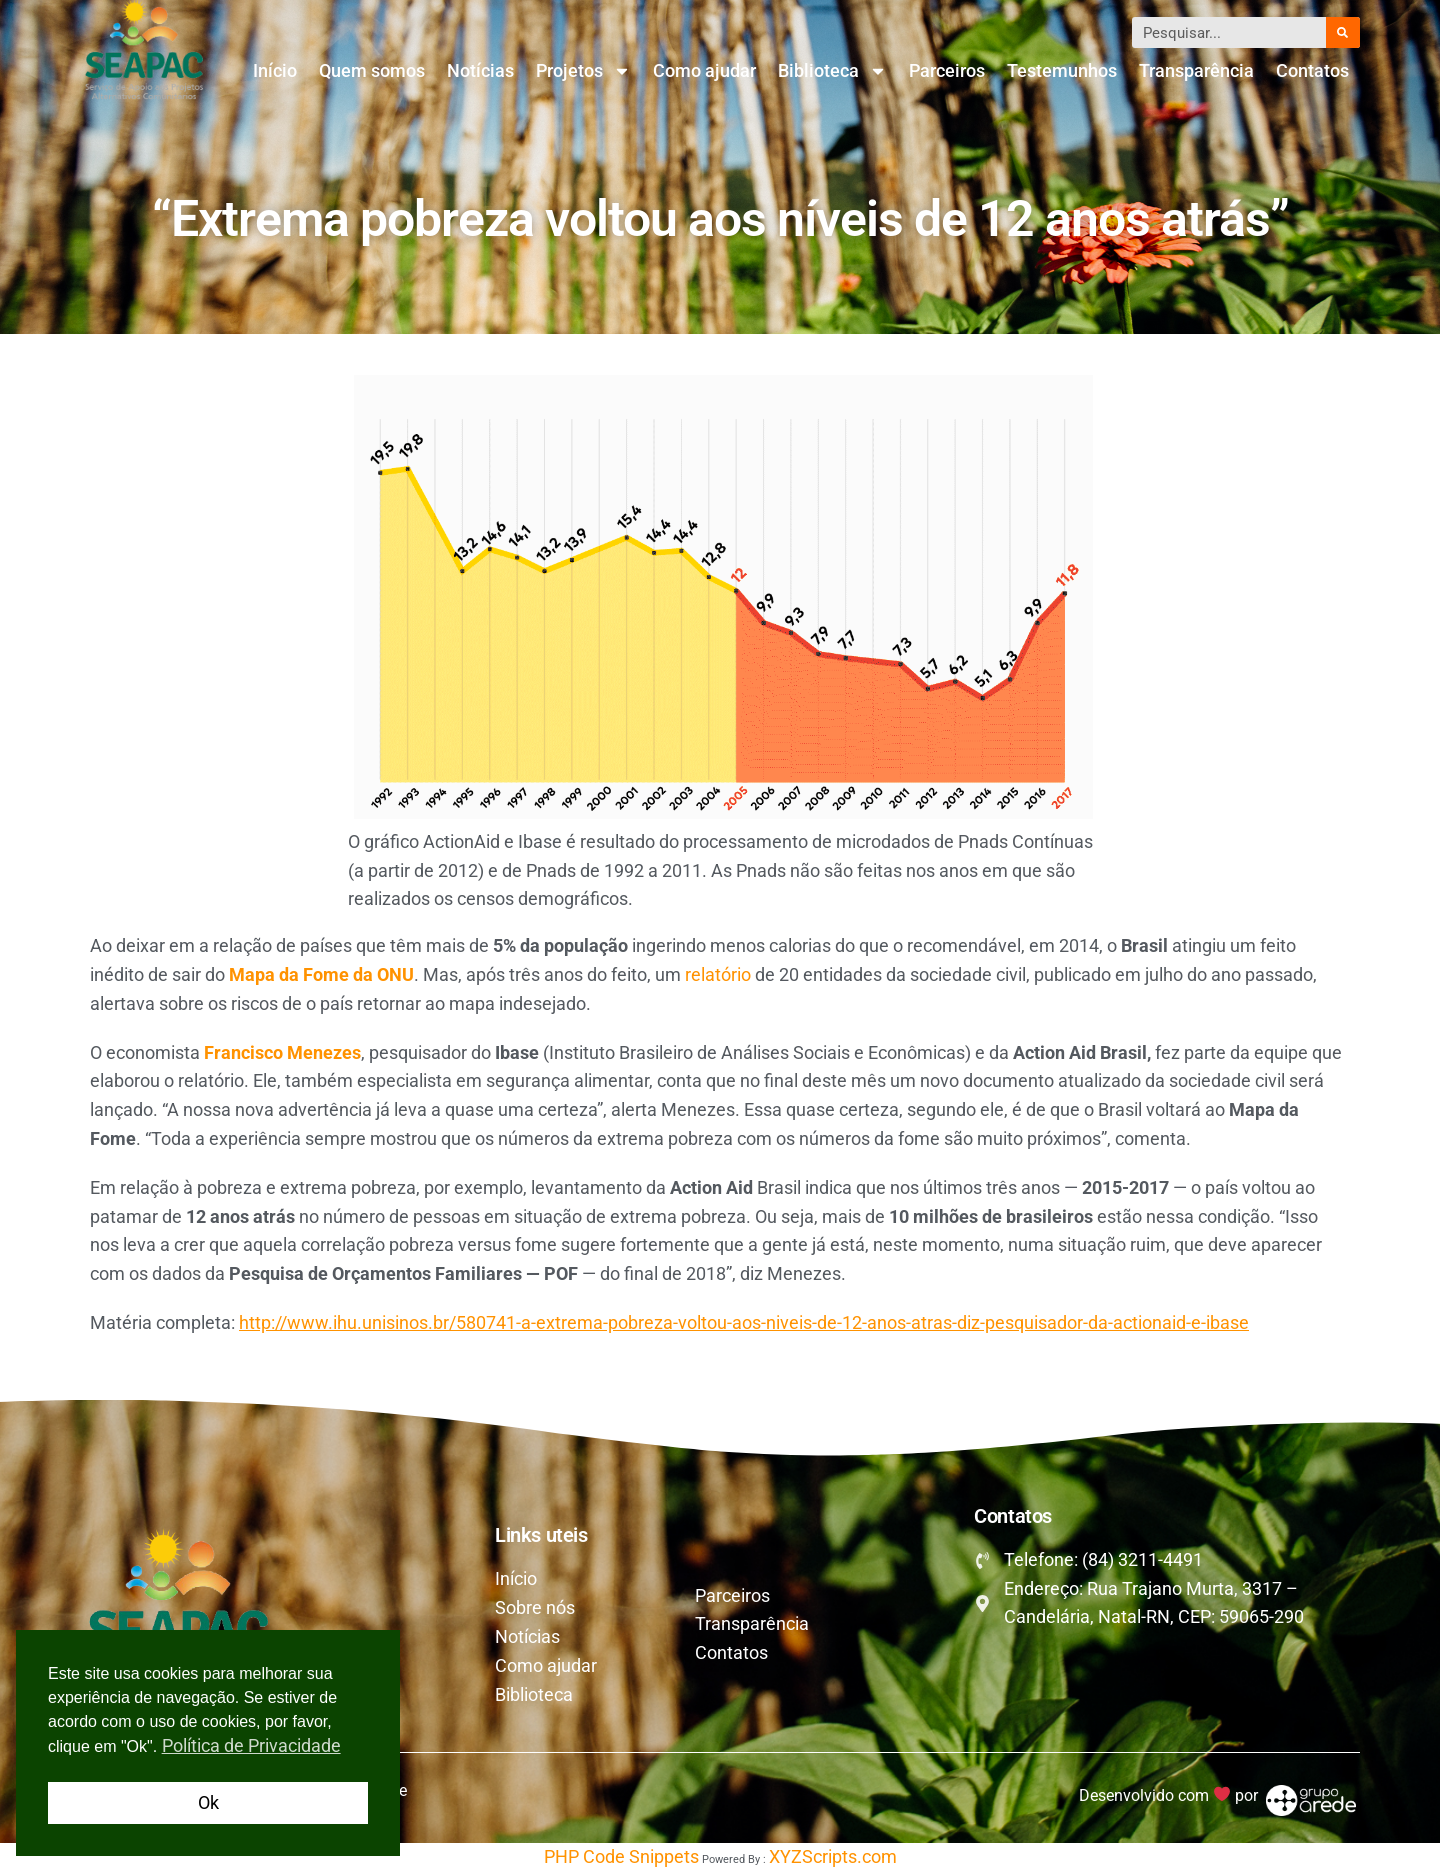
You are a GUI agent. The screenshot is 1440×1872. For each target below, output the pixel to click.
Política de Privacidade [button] (251, 1745)
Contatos (1312, 70)
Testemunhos (1062, 70)
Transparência (1196, 70)
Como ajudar (704, 70)
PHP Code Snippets (621, 1856)
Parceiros (947, 70)
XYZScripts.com (833, 1856)
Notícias (480, 70)
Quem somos (372, 70)
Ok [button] (208, 1802)
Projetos (583, 71)
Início (275, 70)
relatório (720, 974)
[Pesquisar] (1343, 32)
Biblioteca (832, 71)
